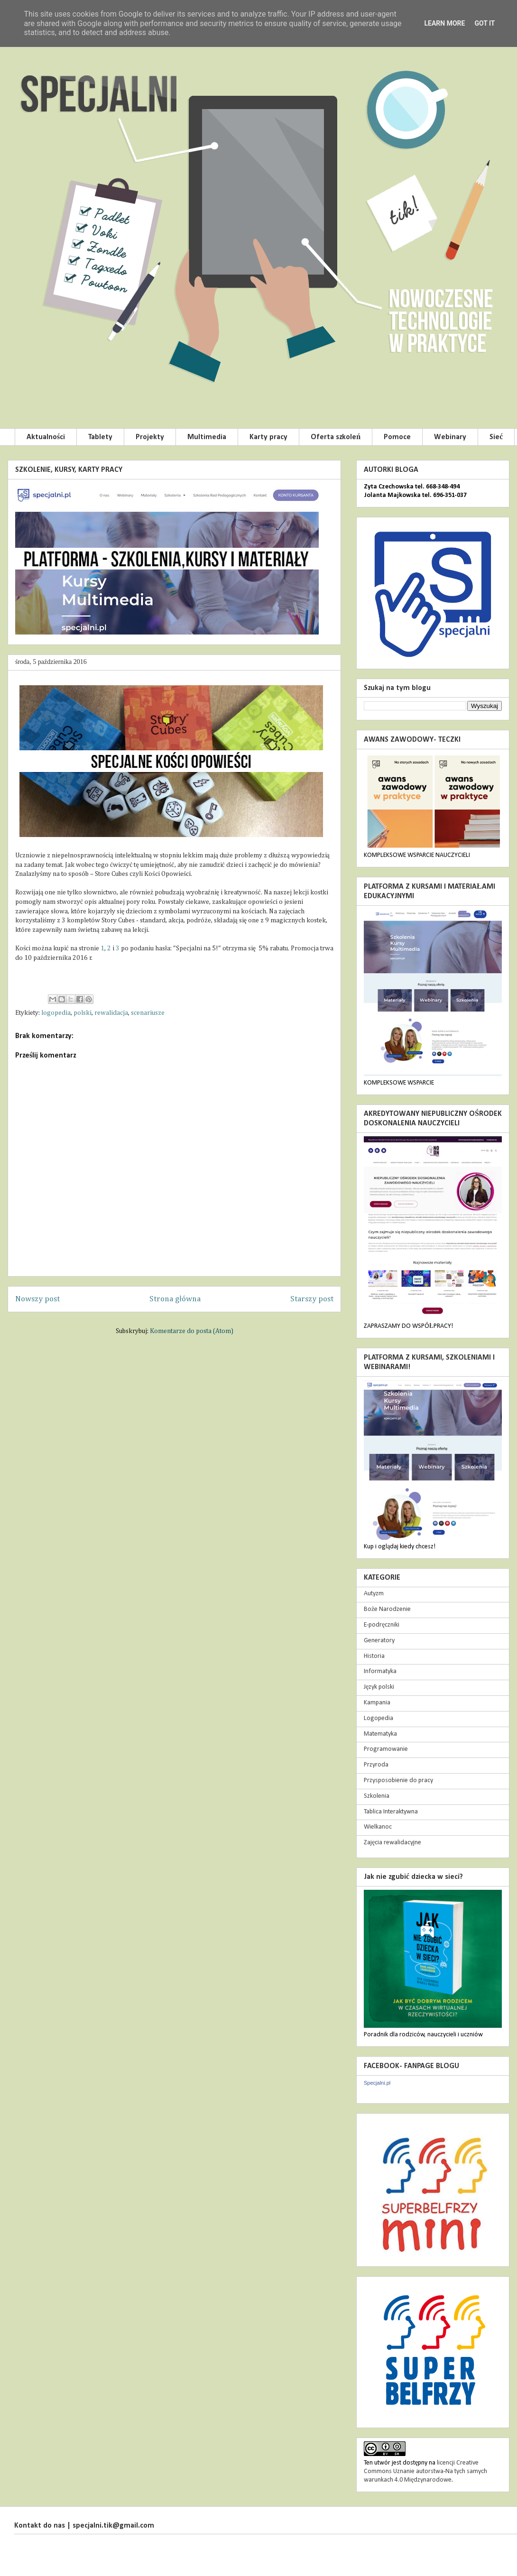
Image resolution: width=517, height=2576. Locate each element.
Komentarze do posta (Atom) (191, 1331)
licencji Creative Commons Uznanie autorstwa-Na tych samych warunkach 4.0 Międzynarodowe (425, 2471)
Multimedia (206, 437)
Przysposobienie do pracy (398, 1780)
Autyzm (374, 1593)
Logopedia (378, 1718)
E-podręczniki (381, 1624)
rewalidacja (111, 1013)
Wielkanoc (378, 1827)
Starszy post (311, 1299)
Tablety (100, 437)
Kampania (377, 1702)
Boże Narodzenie (387, 1609)
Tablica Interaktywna (391, 1811)
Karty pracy (268, 437)
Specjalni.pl (377, 2083)
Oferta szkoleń (335, 437)
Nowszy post (37, 1299)
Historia (374, 1656)
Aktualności (46, 437)
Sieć (496, 437)
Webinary (450, 437)
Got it (484, 23)
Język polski (379, 1687)
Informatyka (380, 1671)
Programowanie (386, 1749)
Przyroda (376, 1764)
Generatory (379, 1640)
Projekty (150, 437)
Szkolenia (376, 1796)
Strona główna (175, 1299)
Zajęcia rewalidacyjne (392, 1842)
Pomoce (397, 437)
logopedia (56, 1013)
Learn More (444, 23)
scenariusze (148, 1013)
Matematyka (380, 1734)
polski (83, 1013)
